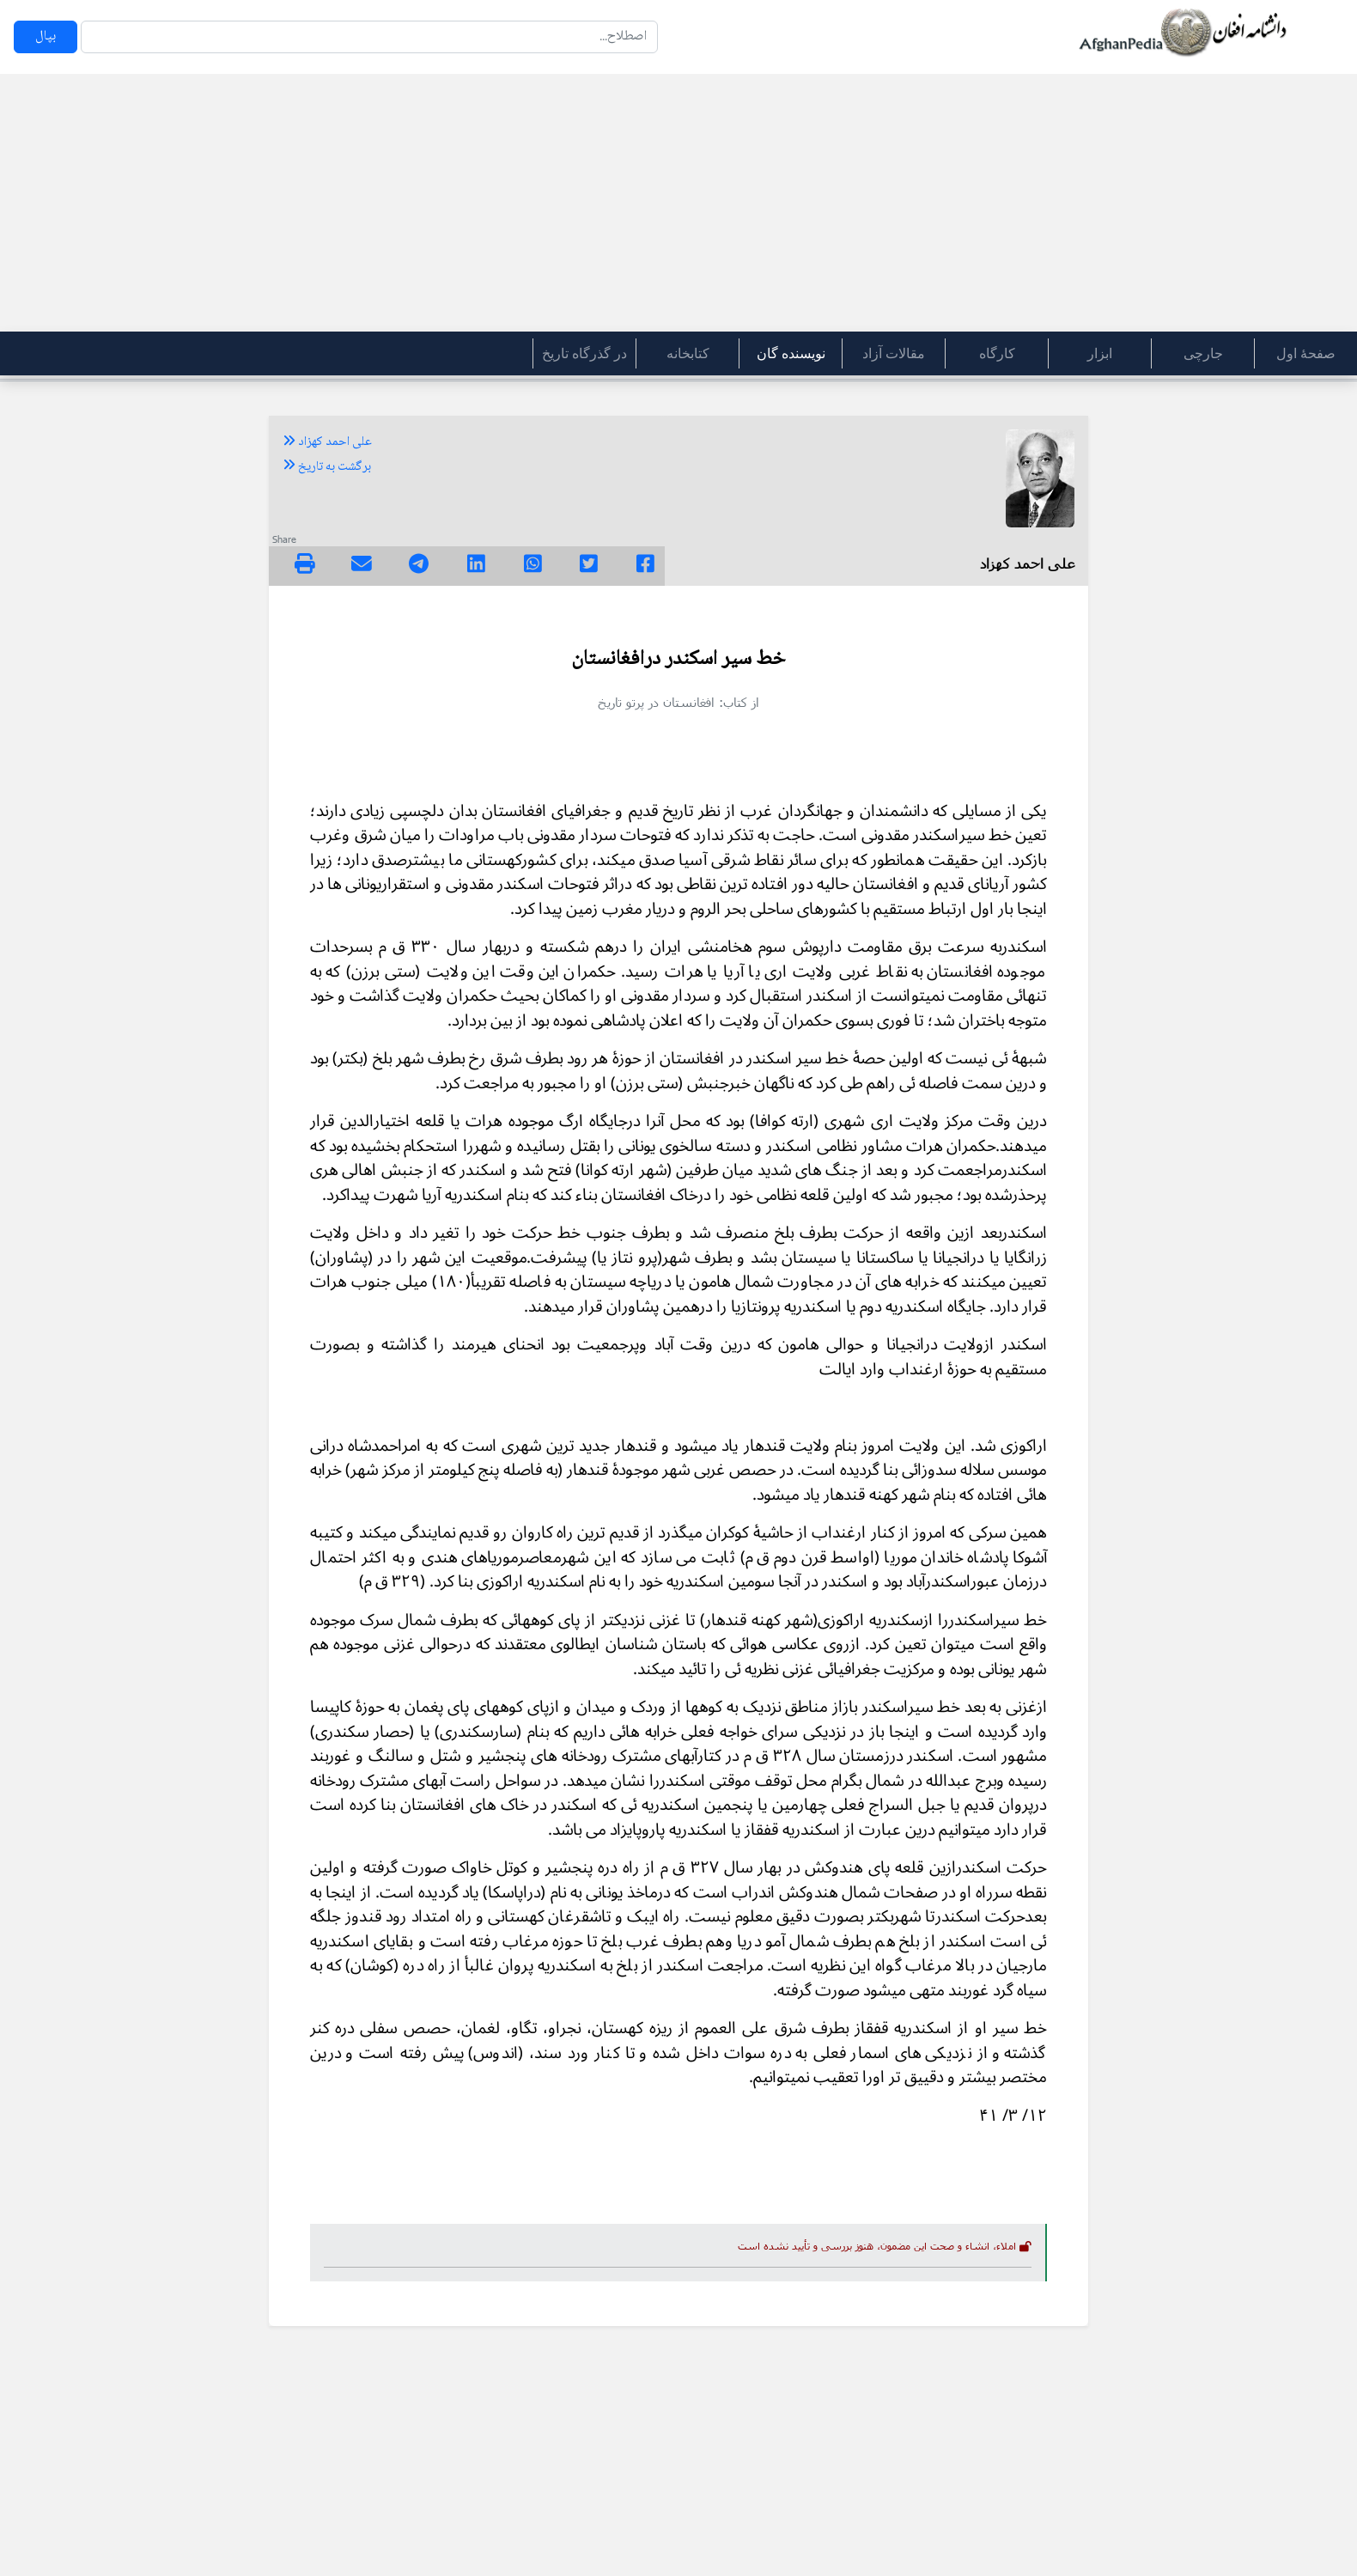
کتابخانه (687, 353)
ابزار (1099, 353)
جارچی (1203, 353)
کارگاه (997, 353)
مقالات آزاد (893, 353)
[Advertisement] (678, 202)
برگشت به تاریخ (327, 467)
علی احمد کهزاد (327, 442)
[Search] (369, 37)
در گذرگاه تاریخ (584, 353)
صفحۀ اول (1306, 353)
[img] (305, 563)
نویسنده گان (791, 353)
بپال (45, 36)
